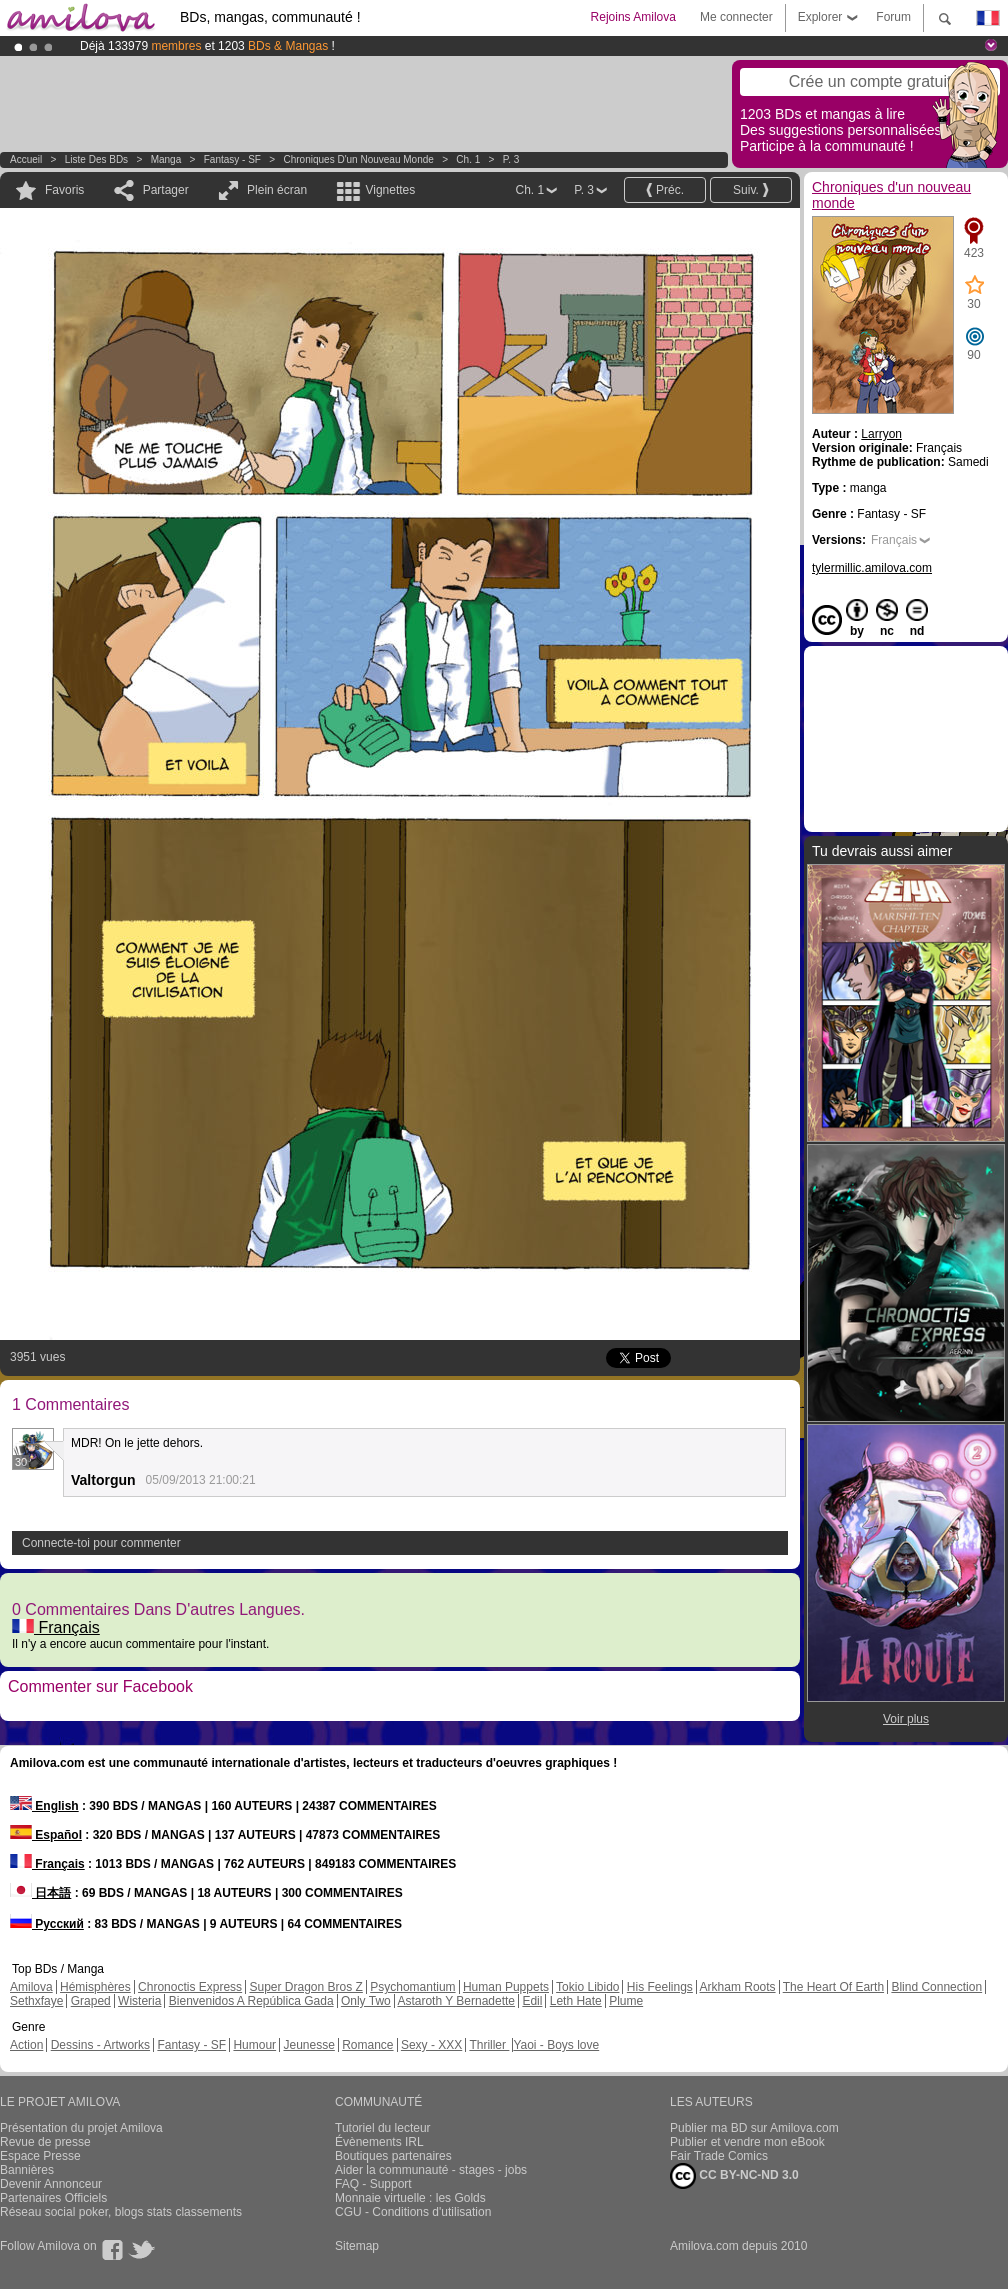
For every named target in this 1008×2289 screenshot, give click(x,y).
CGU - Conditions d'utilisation (413, 2212)
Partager (166, 190)
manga (166, 159)
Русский (47, 1924)
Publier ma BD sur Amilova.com (754, 2128)
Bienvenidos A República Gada (251, 2001)
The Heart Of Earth (833, 1987)
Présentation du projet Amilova (81, 2128)
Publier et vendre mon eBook (747, 2142)
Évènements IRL (379, 2142)
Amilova (31, 1987)
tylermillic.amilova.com (872, 568)
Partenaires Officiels (53, 2198)
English (44, 1806)
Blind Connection (936, 1987)
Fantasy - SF (232, 159)
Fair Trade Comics (719, 2156)
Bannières (27, 2170)
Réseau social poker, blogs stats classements (121, 2212)
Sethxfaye (36, 2001)
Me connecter (736, 17)
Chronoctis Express (190, 1987)
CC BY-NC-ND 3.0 (734, 2176)
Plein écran (277, 190)
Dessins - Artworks (100, 2045)
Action (26, 2045)
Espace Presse (40, 2156)
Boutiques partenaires (393, 2156)
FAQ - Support (373, 2184)
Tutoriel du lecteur (383, 2128)
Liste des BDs (96, 159)
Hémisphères (95, 1987)
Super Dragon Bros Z (305, 1987)
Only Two (366, 2001)
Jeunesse (308, 2045)
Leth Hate (576, 2001)
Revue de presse (45, 2142)
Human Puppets (506, 1987)
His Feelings (660, 1987)
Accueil (26, 159)
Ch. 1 (468, 159)
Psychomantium (412, 1987)
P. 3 (511, 159)
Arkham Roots (738, 1987)
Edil (532, 2001)
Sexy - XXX (431, 2045)
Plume (626, 2001)
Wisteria (139, 2001)
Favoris (64, 190)
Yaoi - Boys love (556, 2045)
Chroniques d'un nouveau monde (359, 159)
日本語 (40, 1893)
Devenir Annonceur (51, 2184)
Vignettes (390, 190)
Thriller (489, 2045)
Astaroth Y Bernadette (456, 2001)
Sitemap (357, 2246)
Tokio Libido (587, 1987)
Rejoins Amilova (633, 17)
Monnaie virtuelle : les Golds (410, 2198)
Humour (254, 2045)
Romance (367, 2045)
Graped (91, 2001)
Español (46, 1835)
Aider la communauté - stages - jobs (431, 2170)
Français (56, 1627)
